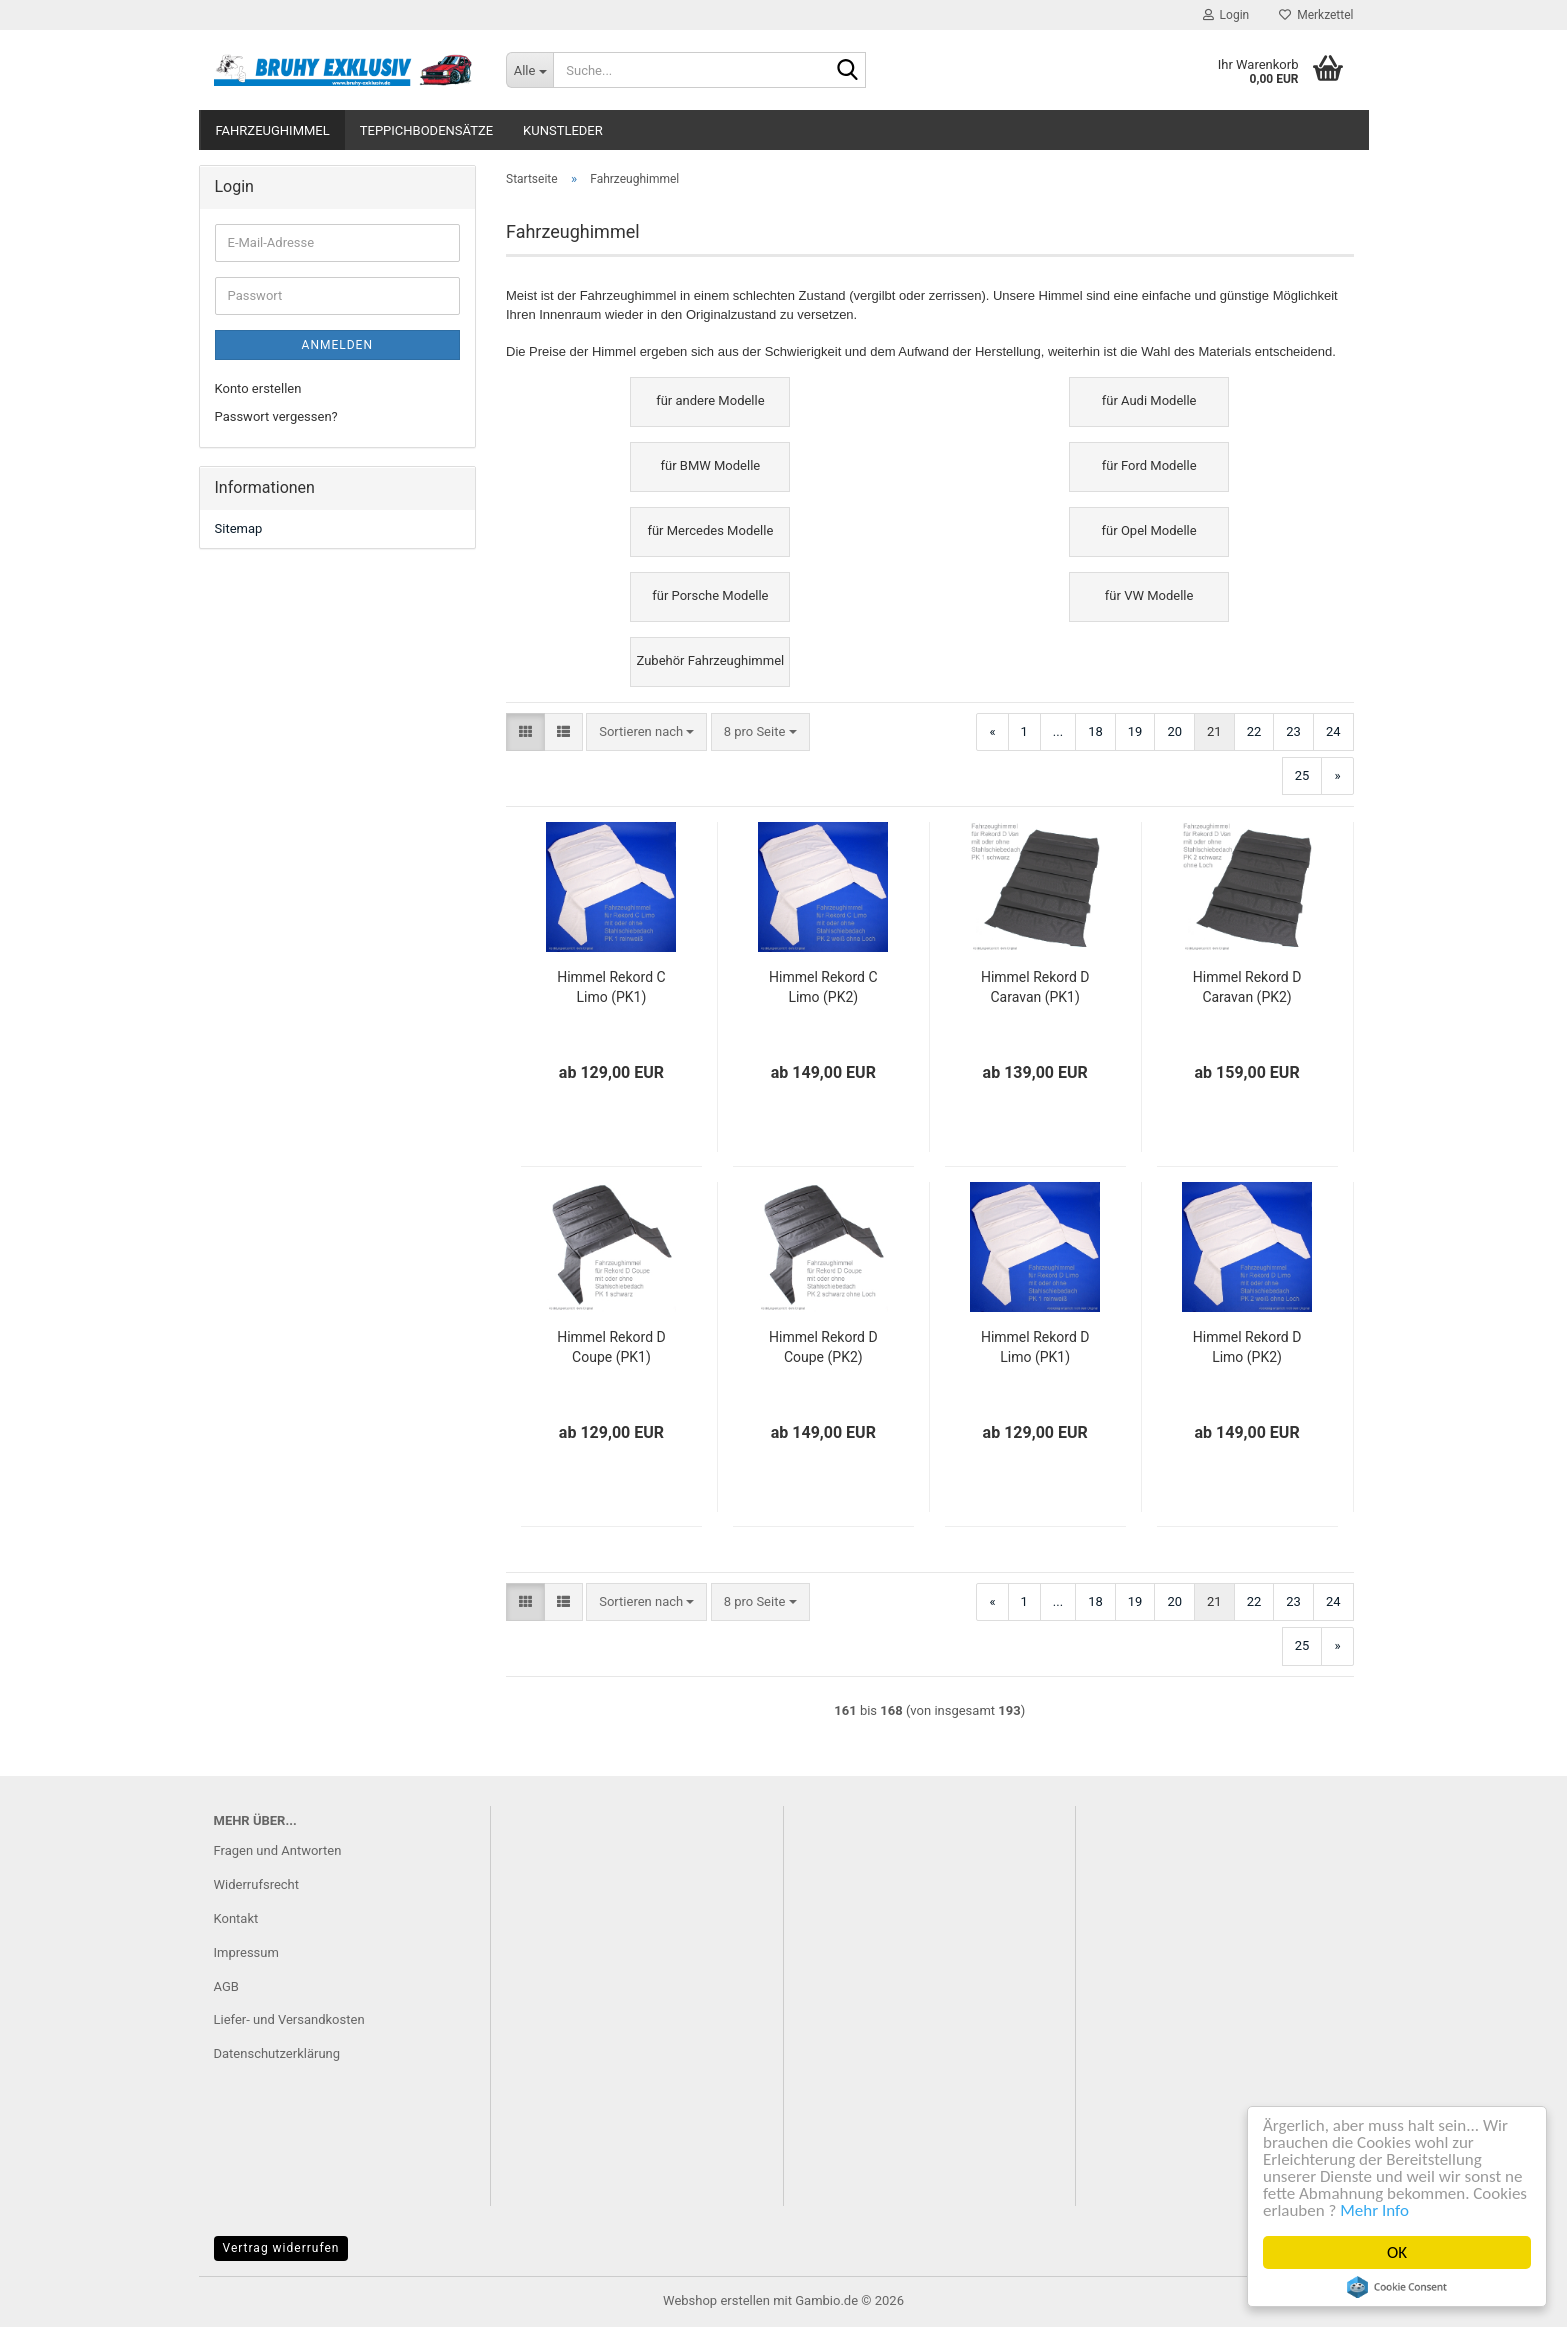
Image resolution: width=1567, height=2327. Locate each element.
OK (1397, 2252)
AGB (226, 1986)
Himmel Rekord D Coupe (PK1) (611, 1347)
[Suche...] (529, 70)
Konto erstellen (258, 388)
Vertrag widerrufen (281, 2248)
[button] (525, 732)
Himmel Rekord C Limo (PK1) (611, 987)
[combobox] (646, 732)
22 (1254, 731)
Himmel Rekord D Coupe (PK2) (823, 1347)
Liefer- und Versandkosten (289, 2019)
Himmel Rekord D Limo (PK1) (1035, 1347)
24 (1333, 731)
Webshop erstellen (716, 2300)
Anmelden (337, 345)
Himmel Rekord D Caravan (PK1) (1035, 987)
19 (1135, 731)
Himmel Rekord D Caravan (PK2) (1247, 987)
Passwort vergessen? (276, 416)
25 (1302, 775)
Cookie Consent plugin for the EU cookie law (1397, 2287)
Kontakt (236, 1918)
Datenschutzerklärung (277, 2053)
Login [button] (1226, 15)
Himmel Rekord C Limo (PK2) (823, 987)
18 (1095, 731)
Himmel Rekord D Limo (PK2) (1247, 1347)
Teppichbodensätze (426, 130)
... (1058, 731)
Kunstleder (563, 130)
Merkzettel (1316, 15)
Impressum (246, 1952)
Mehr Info (1374, 2210)
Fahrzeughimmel (273, 130)
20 (1174, 731)
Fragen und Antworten (278, 1850)
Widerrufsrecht (257, 1884)
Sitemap (239, 528)
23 (1293, 731)
